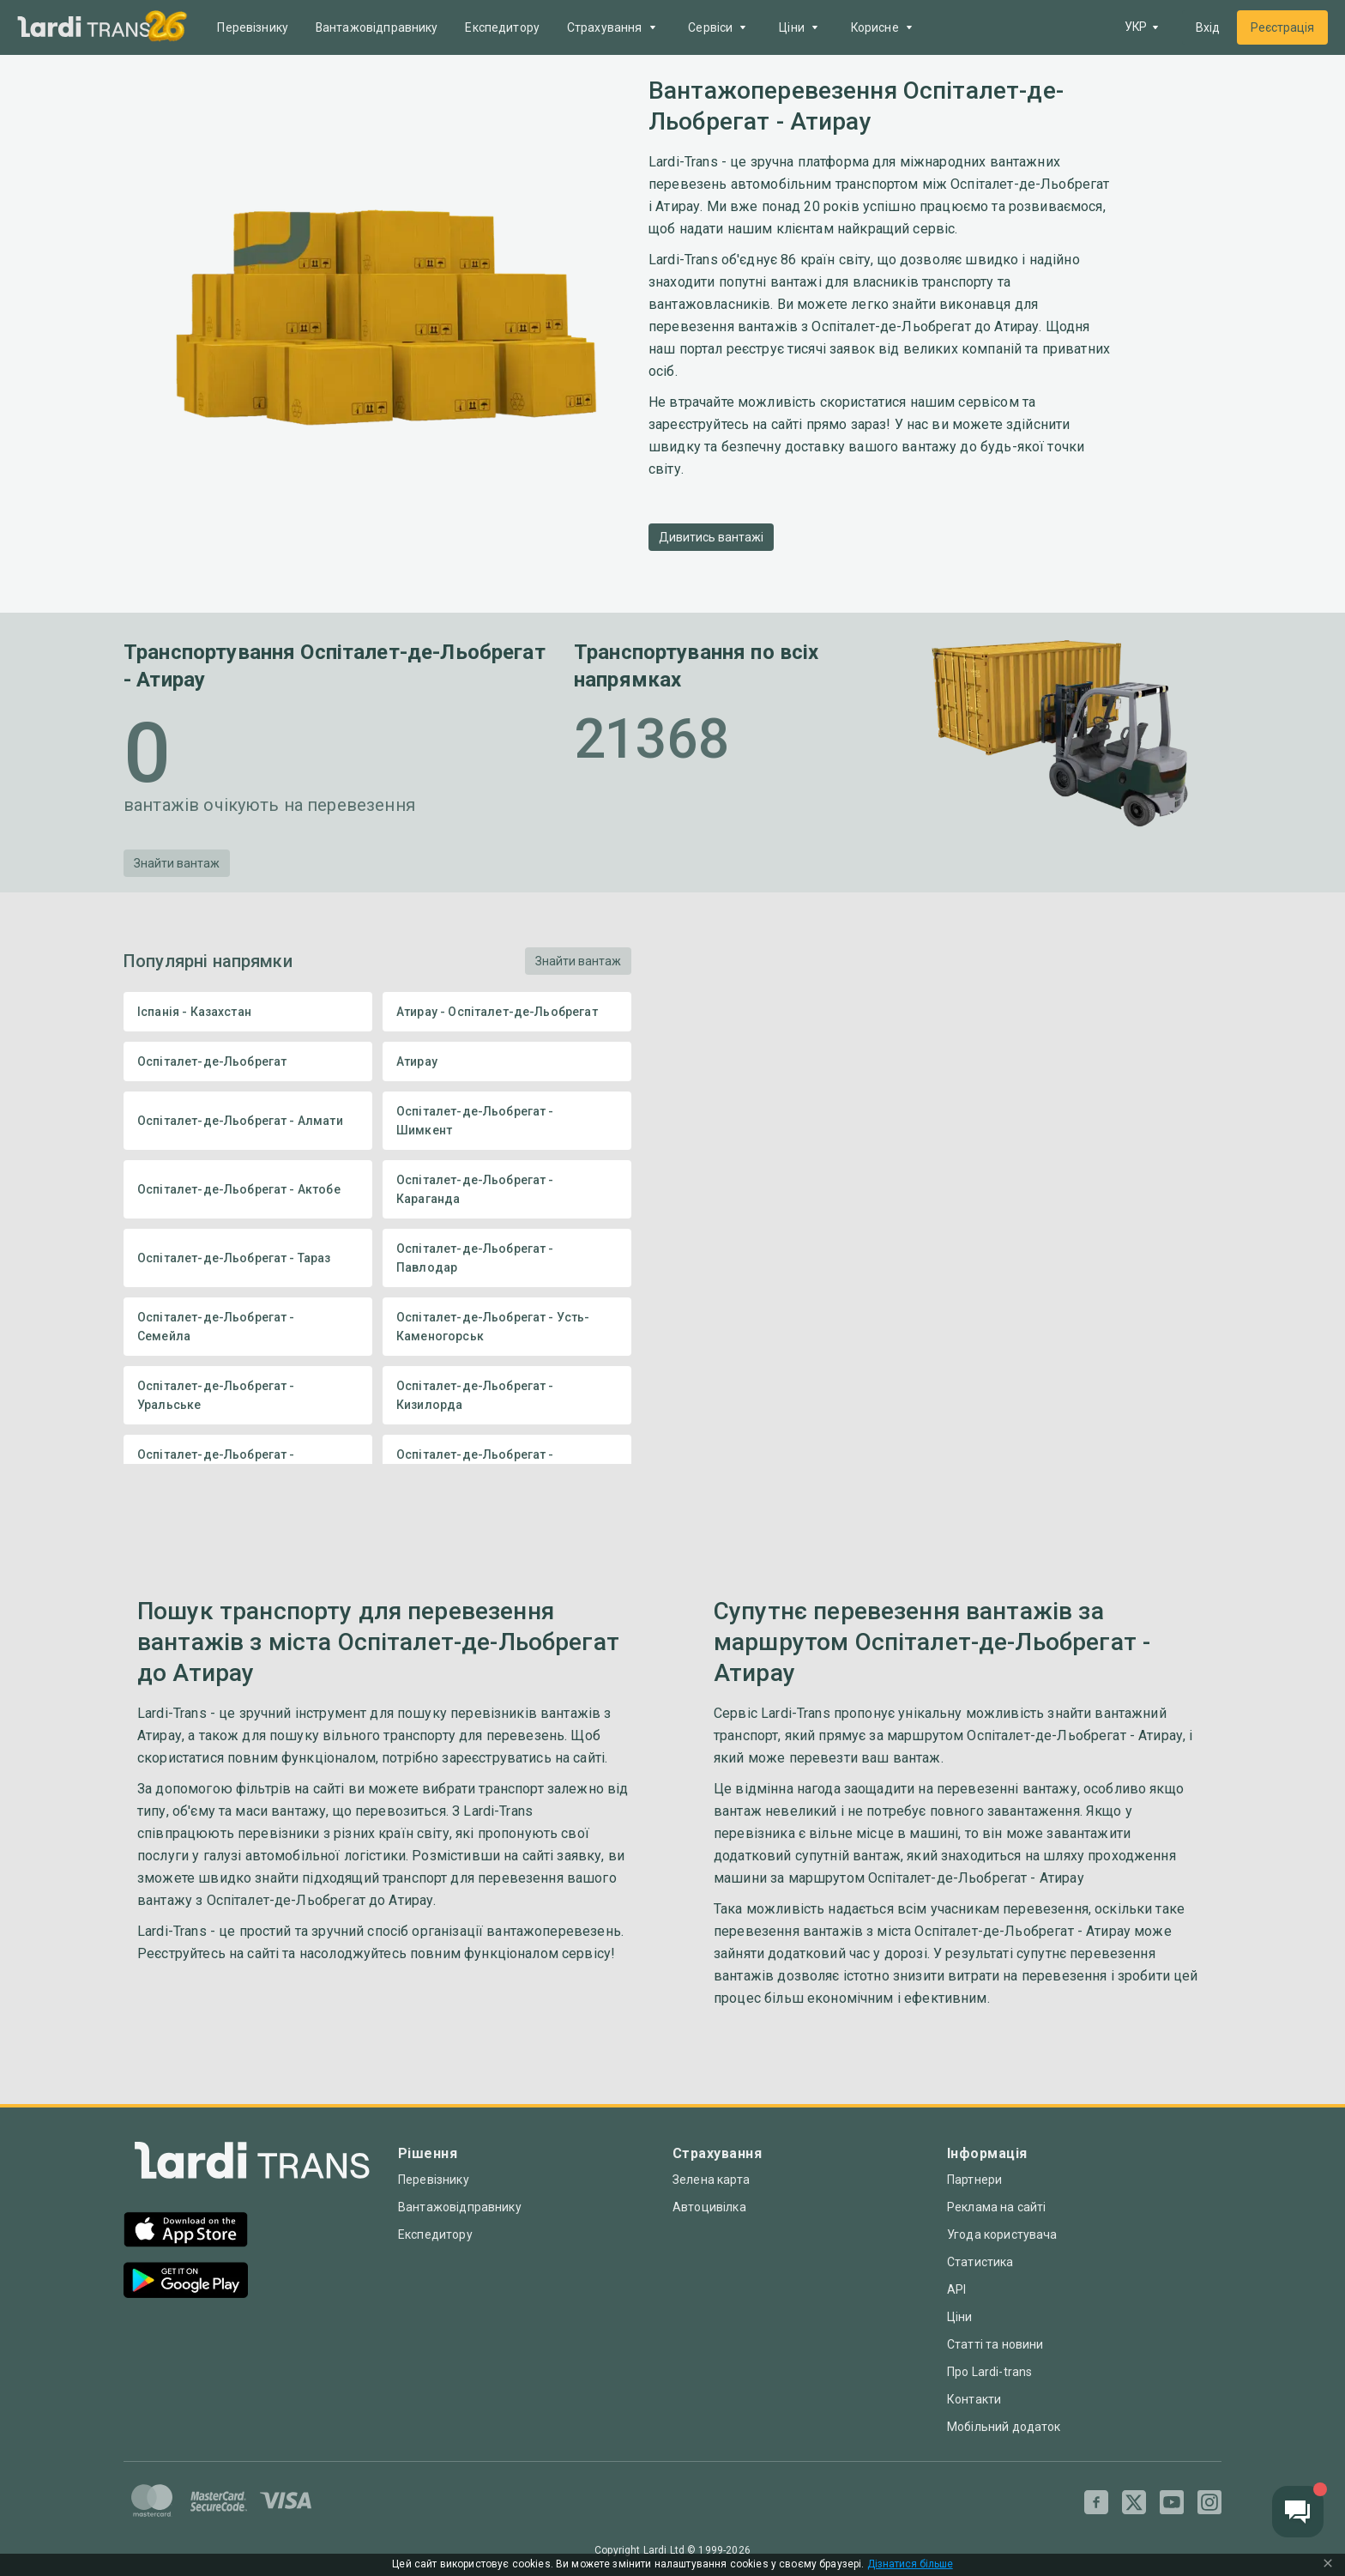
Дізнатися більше (910, 2564)
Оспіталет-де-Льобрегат (248, 1061)
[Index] (252, 2164)
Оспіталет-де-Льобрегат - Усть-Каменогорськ (507, 1326)
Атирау (507, 1061)
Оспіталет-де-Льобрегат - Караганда (507, 1189)
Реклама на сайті (996, 2207)
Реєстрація (1282, 27)
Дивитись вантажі (711, 537)
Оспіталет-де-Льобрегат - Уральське (248, 1395)
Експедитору (504, 27)
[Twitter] (1134, 2502)
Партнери (974, 2179)
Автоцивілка (709, 2207)
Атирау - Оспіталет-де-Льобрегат (507, 1012)
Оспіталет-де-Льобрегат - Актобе (248, 1189)
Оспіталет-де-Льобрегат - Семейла (248, 1326)
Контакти (974, 2399)
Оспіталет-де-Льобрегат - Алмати (248, 1121)
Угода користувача (1002, 2234)
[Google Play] (186, 2282)
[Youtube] (1172, 2502)
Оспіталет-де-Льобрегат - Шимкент (507, 1120)
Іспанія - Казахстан (248, 1012)
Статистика (980, 2262)
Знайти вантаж (177, 863)
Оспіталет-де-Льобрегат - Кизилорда (507, 1395)
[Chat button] (1298, 2511)
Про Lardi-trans (989, 2372)
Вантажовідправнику (377, 27)
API (956, 2289)
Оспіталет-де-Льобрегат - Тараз (248, 1258)
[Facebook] (1096, 2502)
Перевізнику (253, 27)
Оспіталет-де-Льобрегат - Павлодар (507, 1258)
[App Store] (186, 2231)
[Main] (84, 27)
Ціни (960, 2317)
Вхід (1208, 27)
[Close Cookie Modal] (1327, 2564)
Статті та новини (995, 2344)
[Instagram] (1209, 2502)
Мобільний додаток (1004, 2427)
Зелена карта (711, 2179)
